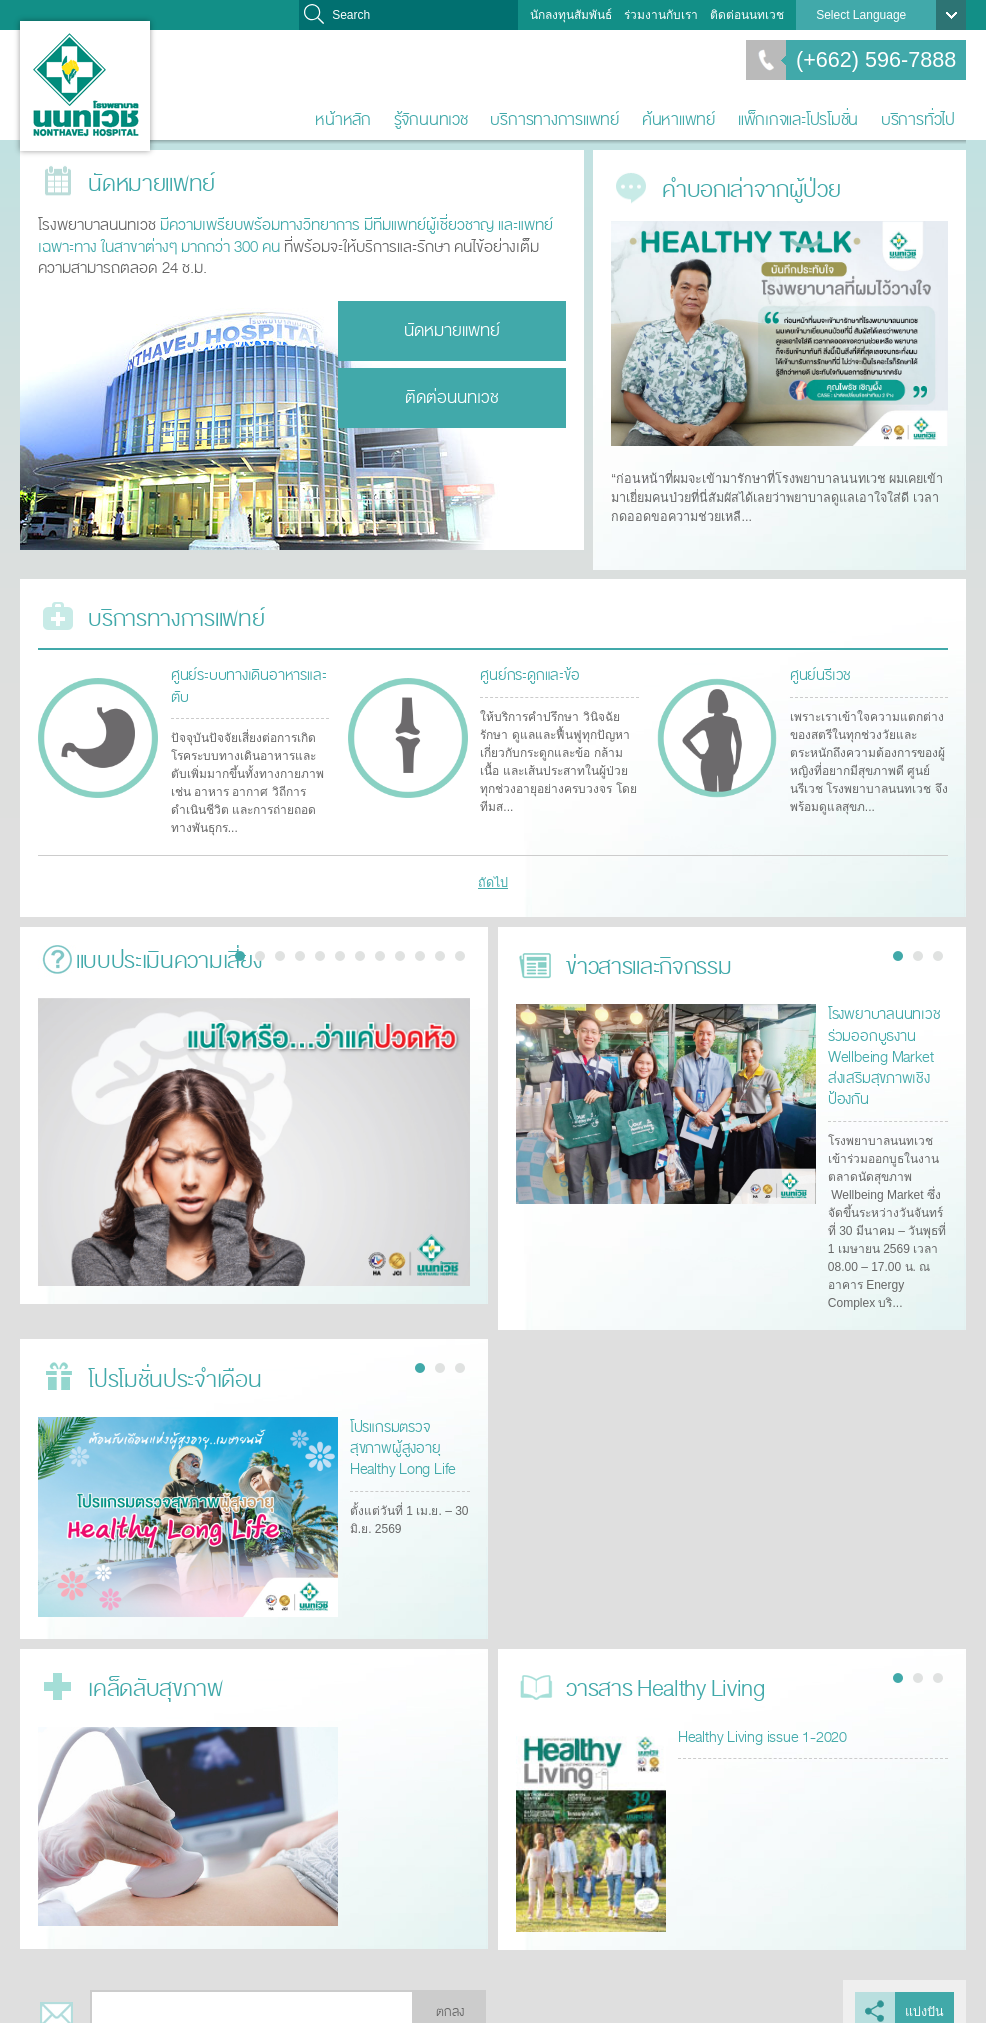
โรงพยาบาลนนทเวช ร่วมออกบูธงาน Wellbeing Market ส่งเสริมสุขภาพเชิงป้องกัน (885, 1039)
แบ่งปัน (925, 1991)
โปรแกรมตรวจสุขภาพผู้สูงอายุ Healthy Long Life (408, 1425)
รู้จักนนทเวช (431, 119)
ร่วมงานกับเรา (661, 15)
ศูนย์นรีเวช (817, 665)
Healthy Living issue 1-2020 (757, 1714)
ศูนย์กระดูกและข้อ (525, 665)
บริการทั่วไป (918, 119)
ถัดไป (493, 872)
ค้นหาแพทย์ (678, 119)
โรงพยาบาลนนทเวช (85, 86)
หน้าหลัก (343, 119)
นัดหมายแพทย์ (452, 328)
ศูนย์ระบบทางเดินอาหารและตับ (244, 675)
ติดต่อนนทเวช (747, 15)
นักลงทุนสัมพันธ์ (571, 15)
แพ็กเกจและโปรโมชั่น (798, 119)
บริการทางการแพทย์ (554, 119)
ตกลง (450, 1991)
